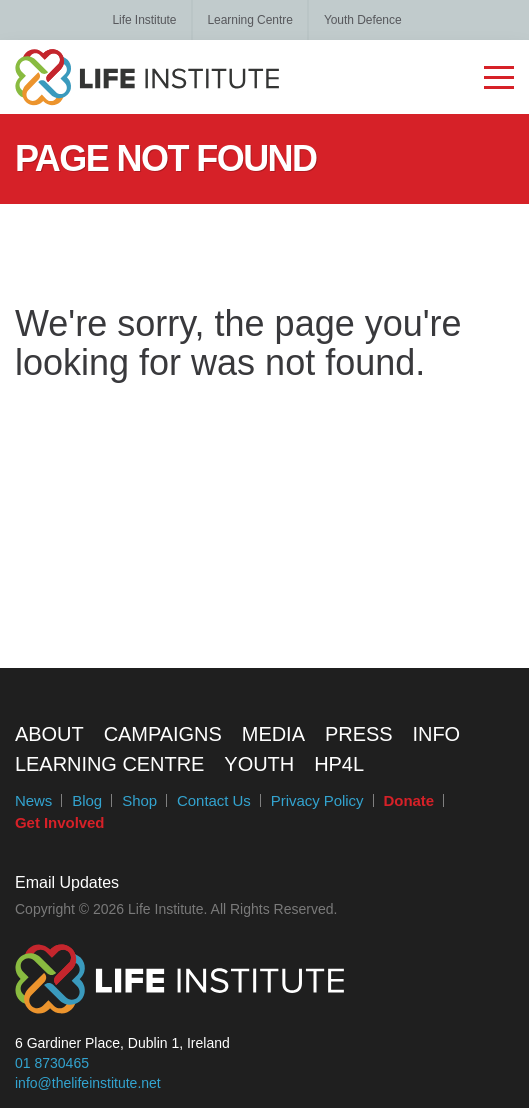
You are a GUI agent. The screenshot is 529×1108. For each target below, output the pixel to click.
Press (359, 734)
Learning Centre (249, 20)
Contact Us (214, 800)
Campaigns (163, 734)
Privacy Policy (317, 800)
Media (273, 734)
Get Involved (59, 822)
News (33, 800)
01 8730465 (52, 1063)
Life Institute (144, 20)
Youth (259, 764)
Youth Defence (363, 20)
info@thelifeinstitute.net (88, 1083)
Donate (409, 800)
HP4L (339, 764)
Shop (139, 800)
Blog (87, 800)
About (49, 734)
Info (437, 734)
